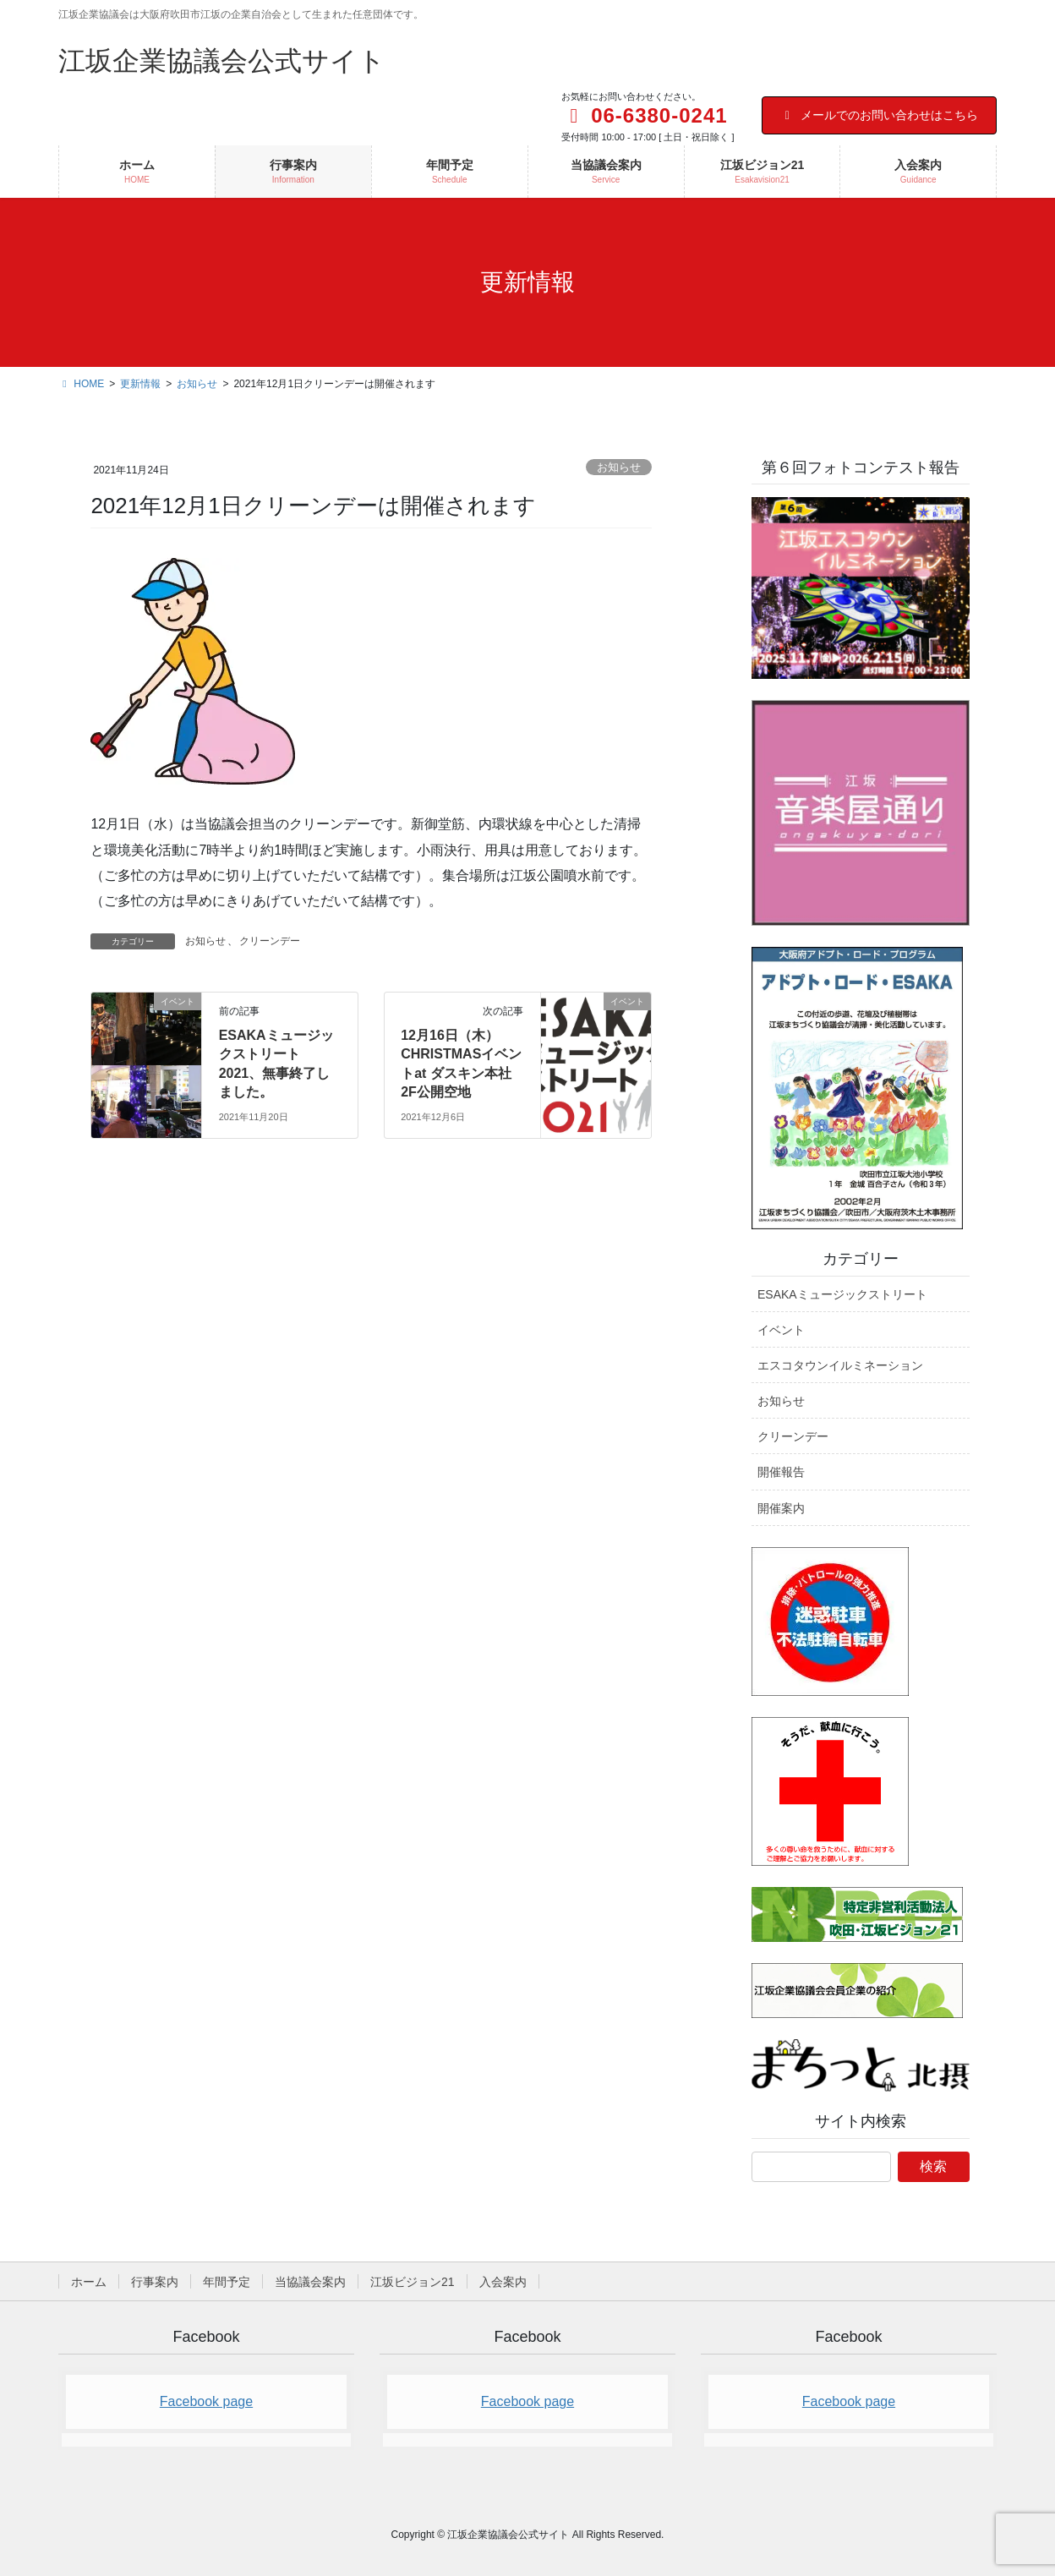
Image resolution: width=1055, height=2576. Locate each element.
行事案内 (154, 2282)
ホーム (89, 2282)
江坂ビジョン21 (412, 2282)
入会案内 (503, 2282)
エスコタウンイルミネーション (840, 1365)
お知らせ (619, 467)
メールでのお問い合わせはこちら (879, 115)
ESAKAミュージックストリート (842, 1294)
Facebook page (206, 2401)
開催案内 (781, 1508)
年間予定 (226, 2282)
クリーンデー (269, 941)
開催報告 (781, 1472)
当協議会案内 (310, 2282)
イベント (781, 1330)
